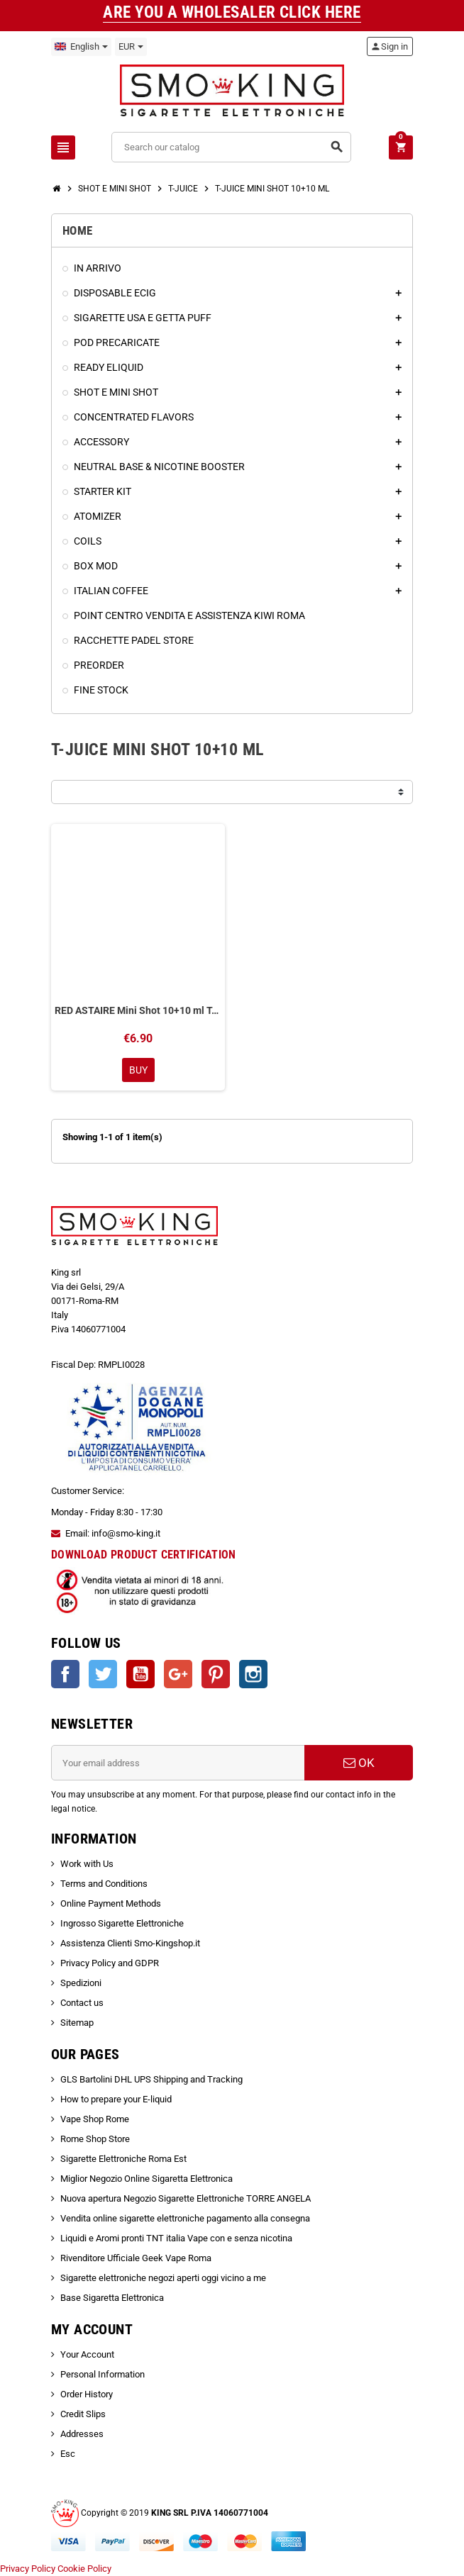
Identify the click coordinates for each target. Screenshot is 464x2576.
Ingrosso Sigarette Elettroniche (122, 1923)
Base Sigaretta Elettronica (112, 2297)
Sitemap (77, 2022)
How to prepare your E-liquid (116, 2099)
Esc (67, 2453)
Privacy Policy (27, 2568)
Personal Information (102, 2374)
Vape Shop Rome (94, 2119)
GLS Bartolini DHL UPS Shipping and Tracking (151, 2079)
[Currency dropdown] (131, 47)
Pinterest (215, 1674)
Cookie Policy (84, 2568)
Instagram (253, 1674)
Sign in (389, 46)
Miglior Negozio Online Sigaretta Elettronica (146, 2178)
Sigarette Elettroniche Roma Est (123, 2158)
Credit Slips (83, 2414)
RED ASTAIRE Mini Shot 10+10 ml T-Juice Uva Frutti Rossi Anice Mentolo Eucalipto (138, 1010)
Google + (178, 1674)
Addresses (82, 2434)
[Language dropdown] (81, 47)
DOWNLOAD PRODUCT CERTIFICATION (143, 1554)
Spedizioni (80, 1983)
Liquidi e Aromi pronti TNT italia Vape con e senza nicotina (176, 2238)
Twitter (103, 1674)
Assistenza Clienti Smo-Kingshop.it (130, 1943)
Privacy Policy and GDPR (109, 1963)
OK (359, 1763)
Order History (86, 2394)
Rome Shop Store (95, 2139)
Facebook (65, 1674)
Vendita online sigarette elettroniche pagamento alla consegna (185, 2218)
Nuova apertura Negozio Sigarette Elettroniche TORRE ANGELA (185, 2198)
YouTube (140, 1674)
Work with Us (87, 1863)
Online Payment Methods (110, 1903)
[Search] (231, 147)
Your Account (87, 2354)
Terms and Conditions (104, 1883)
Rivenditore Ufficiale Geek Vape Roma (135, 2258)
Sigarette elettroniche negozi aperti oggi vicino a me (163, 2278)
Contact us (82, 2002)
